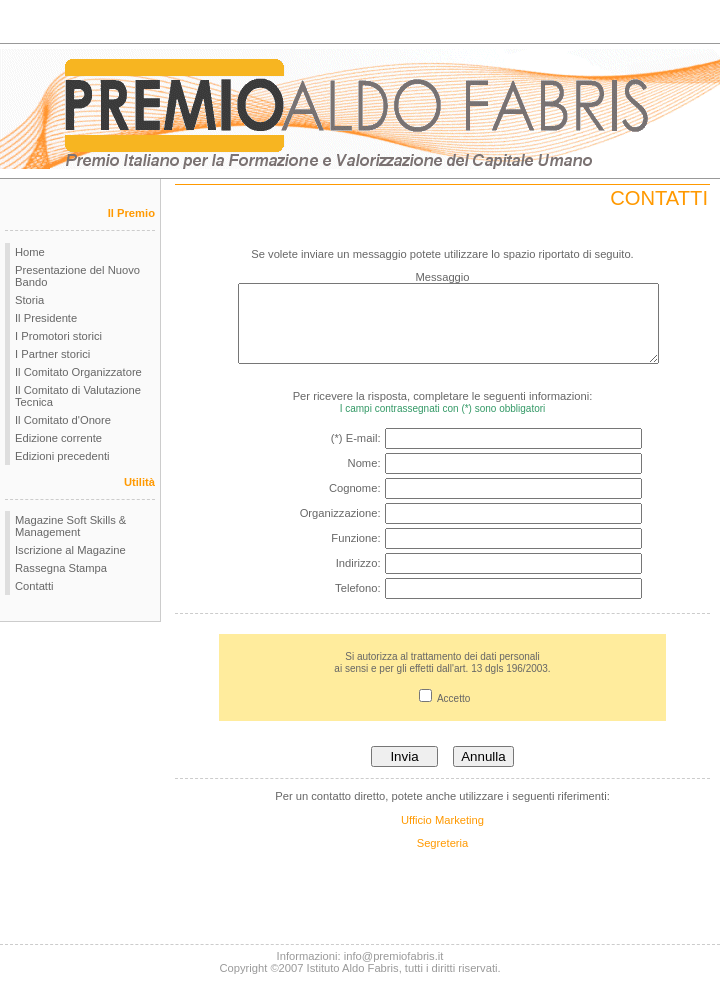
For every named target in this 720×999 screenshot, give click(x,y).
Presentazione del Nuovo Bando (77, 276)
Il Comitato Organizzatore (78, 372)
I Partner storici (52, 354)
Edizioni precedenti (62, 456)
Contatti (34, 586)
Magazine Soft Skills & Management (70, 526)
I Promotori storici (58, 336)
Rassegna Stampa (61, 568)
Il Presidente (46, 318)
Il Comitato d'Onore (63, 420)
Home (30, 252)
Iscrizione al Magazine (70, 550)
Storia (29, 300)
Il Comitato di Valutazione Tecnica (78, 396)
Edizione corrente (58, 438)
